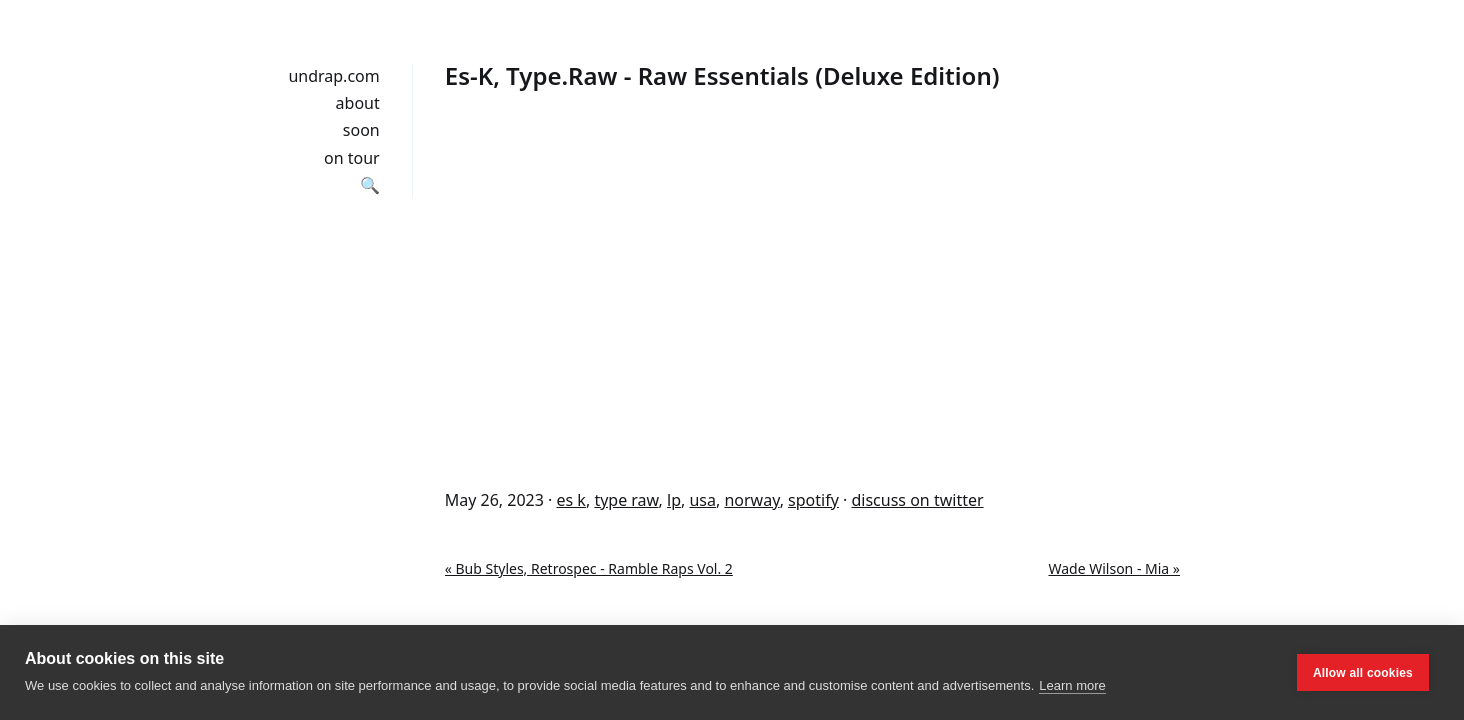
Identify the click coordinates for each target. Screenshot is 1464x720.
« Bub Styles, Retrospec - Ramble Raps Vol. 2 (589, 568)
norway (751, 500)
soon (361, 130)
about (358, 103)
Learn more (1072, 685)
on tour (352, 158)
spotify (813, 500)
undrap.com (333, 76)
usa (702, 500)
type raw (626, 500)
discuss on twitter (917, 500)
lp (674, 500)
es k (571, 500)
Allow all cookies (1363, 673)
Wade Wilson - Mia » (1114, 568)
